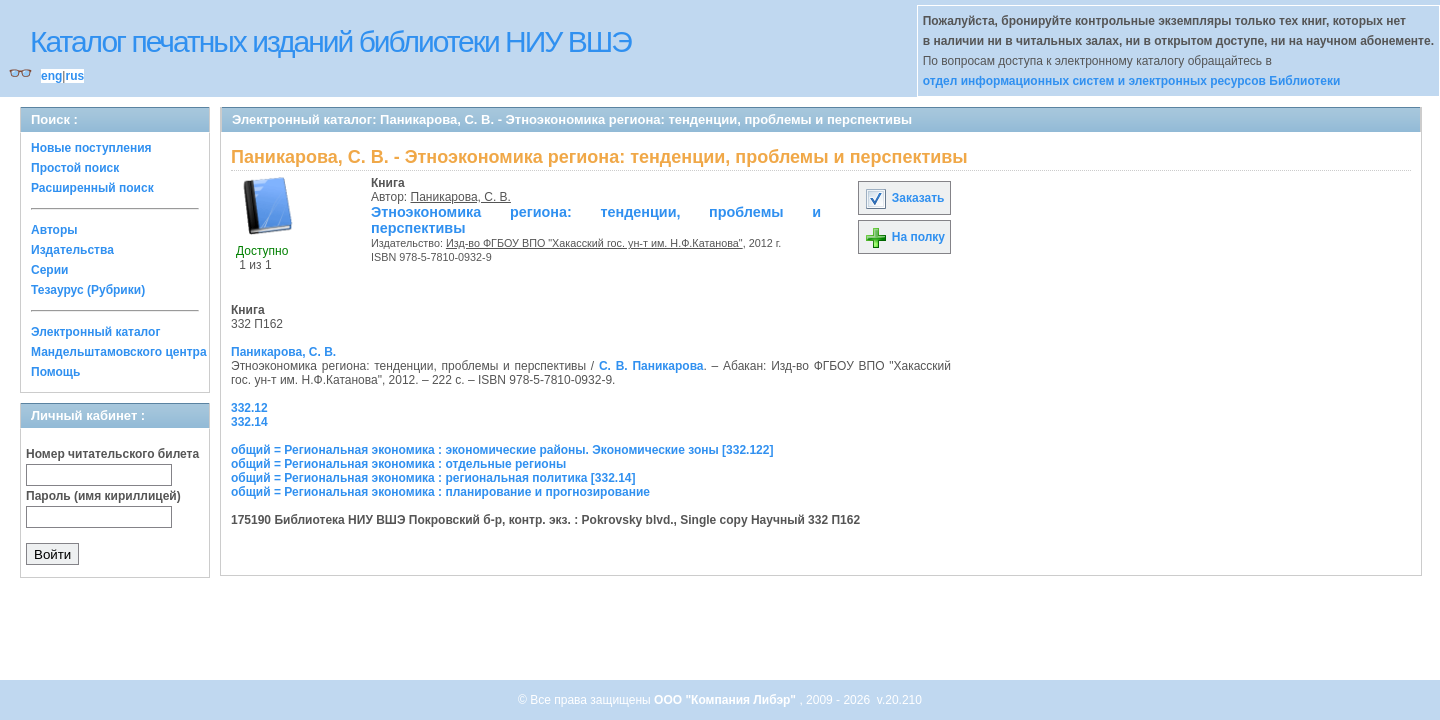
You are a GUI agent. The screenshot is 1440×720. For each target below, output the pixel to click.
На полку (904, 237)
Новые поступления (91, 148)
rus (74, 76)
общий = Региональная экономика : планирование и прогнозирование (440, 492)
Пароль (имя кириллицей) (103, 496)
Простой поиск (75, 168)
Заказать (904, 198)
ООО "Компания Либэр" (726, 700)
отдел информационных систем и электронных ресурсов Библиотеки (1132, 81)
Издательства (72, 250)
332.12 (249, 408)
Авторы (54, 230)
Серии (49, 270)
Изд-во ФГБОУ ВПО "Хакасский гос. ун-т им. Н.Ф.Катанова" (594, 243)
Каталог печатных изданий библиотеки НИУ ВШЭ (330, 41)
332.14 (249, 422)
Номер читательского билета (112, 454)
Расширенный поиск (92, 188)
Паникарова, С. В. (461, 197)
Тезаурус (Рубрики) (88, 290)
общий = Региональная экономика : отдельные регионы (398, 464)
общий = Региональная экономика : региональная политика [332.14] (433, 478)
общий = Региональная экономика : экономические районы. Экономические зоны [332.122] (502, 450)
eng (51, 76)
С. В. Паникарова (651, 366)
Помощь (55, 372)
